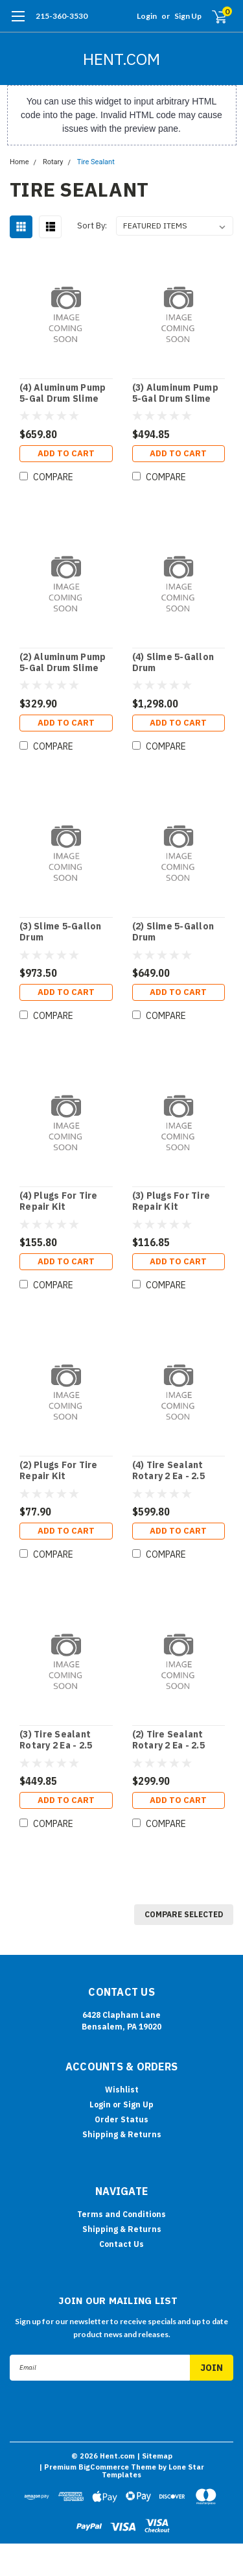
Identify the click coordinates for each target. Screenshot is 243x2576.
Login (147, 16)
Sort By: (92, 225)
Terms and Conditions (121, 2214)
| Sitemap (154, 2455)
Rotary (53, 162)
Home (19, 162)
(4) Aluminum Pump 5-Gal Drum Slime (62, 393)
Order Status (121, 2119)
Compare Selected (184, 1914)
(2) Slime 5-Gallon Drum (173, 932)
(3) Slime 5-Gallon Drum (60, 932)
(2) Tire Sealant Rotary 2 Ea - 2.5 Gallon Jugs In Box (175, 1740)
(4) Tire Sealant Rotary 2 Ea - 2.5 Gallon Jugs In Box (175, 1471)
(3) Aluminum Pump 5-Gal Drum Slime (175, 393)
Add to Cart (66, 453)
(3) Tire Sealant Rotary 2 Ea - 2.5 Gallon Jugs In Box (62, 1740)
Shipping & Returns (121, 2134)
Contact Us (121, 2244)
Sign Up (188, 16)
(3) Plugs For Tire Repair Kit (171, 1201)
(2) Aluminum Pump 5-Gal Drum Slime (62, 663)
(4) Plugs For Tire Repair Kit (58, 1201)
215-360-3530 (61, 16)
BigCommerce (103, 2467)
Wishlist (122, 2089)
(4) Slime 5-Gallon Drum (173, 663)
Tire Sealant (96, 162)
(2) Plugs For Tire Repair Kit (58, 1471)
